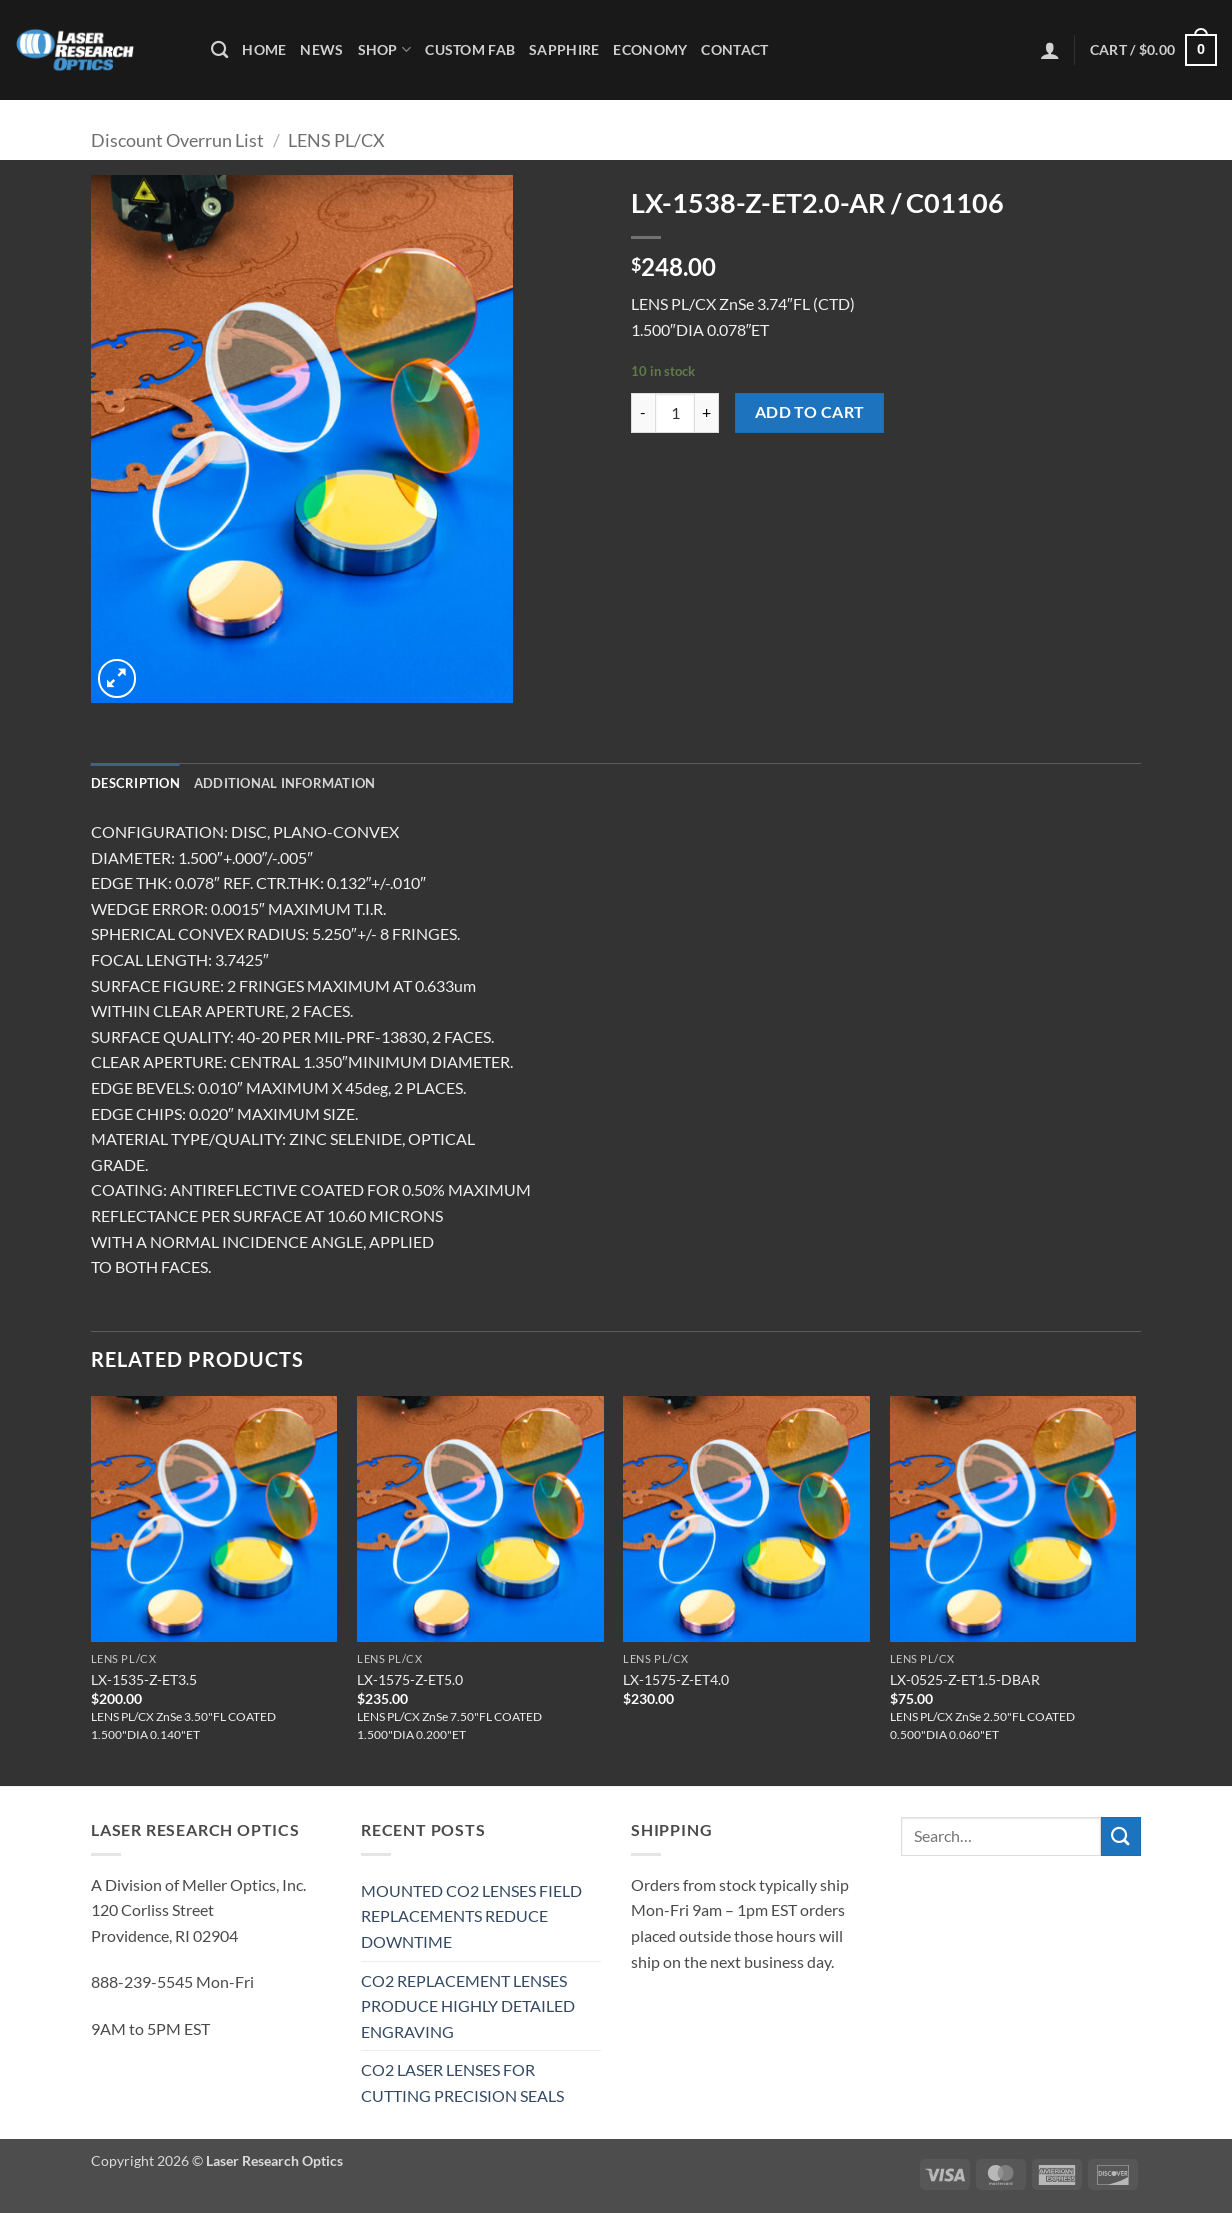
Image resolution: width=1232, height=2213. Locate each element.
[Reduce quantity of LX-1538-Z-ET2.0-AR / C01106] (643, 413)
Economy (650, 49)
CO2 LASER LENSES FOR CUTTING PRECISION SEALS (462, 2082)
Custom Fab (470, 49)
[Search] (219, 50)
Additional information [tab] (285, 783)
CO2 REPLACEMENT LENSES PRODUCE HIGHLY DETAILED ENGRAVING (468, 2006)
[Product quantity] (675, 413)
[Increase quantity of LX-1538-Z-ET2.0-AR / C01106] (707, 413)
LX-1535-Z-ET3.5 (144, 1679)
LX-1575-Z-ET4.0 (676, 1679)
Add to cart (810, 412)
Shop (385, 49)
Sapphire (564, 49)
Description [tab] (135, 783)
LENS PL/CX (336, 140)
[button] (1050, 50)
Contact (734, 49)
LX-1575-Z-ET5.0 (410, 1679)
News (321, 49)
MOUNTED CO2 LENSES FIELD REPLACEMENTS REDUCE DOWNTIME (471, 1916)
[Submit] (1121, 1836)
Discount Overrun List (177, 140)
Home (264, 49)
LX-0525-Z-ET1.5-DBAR (965, 1679)
